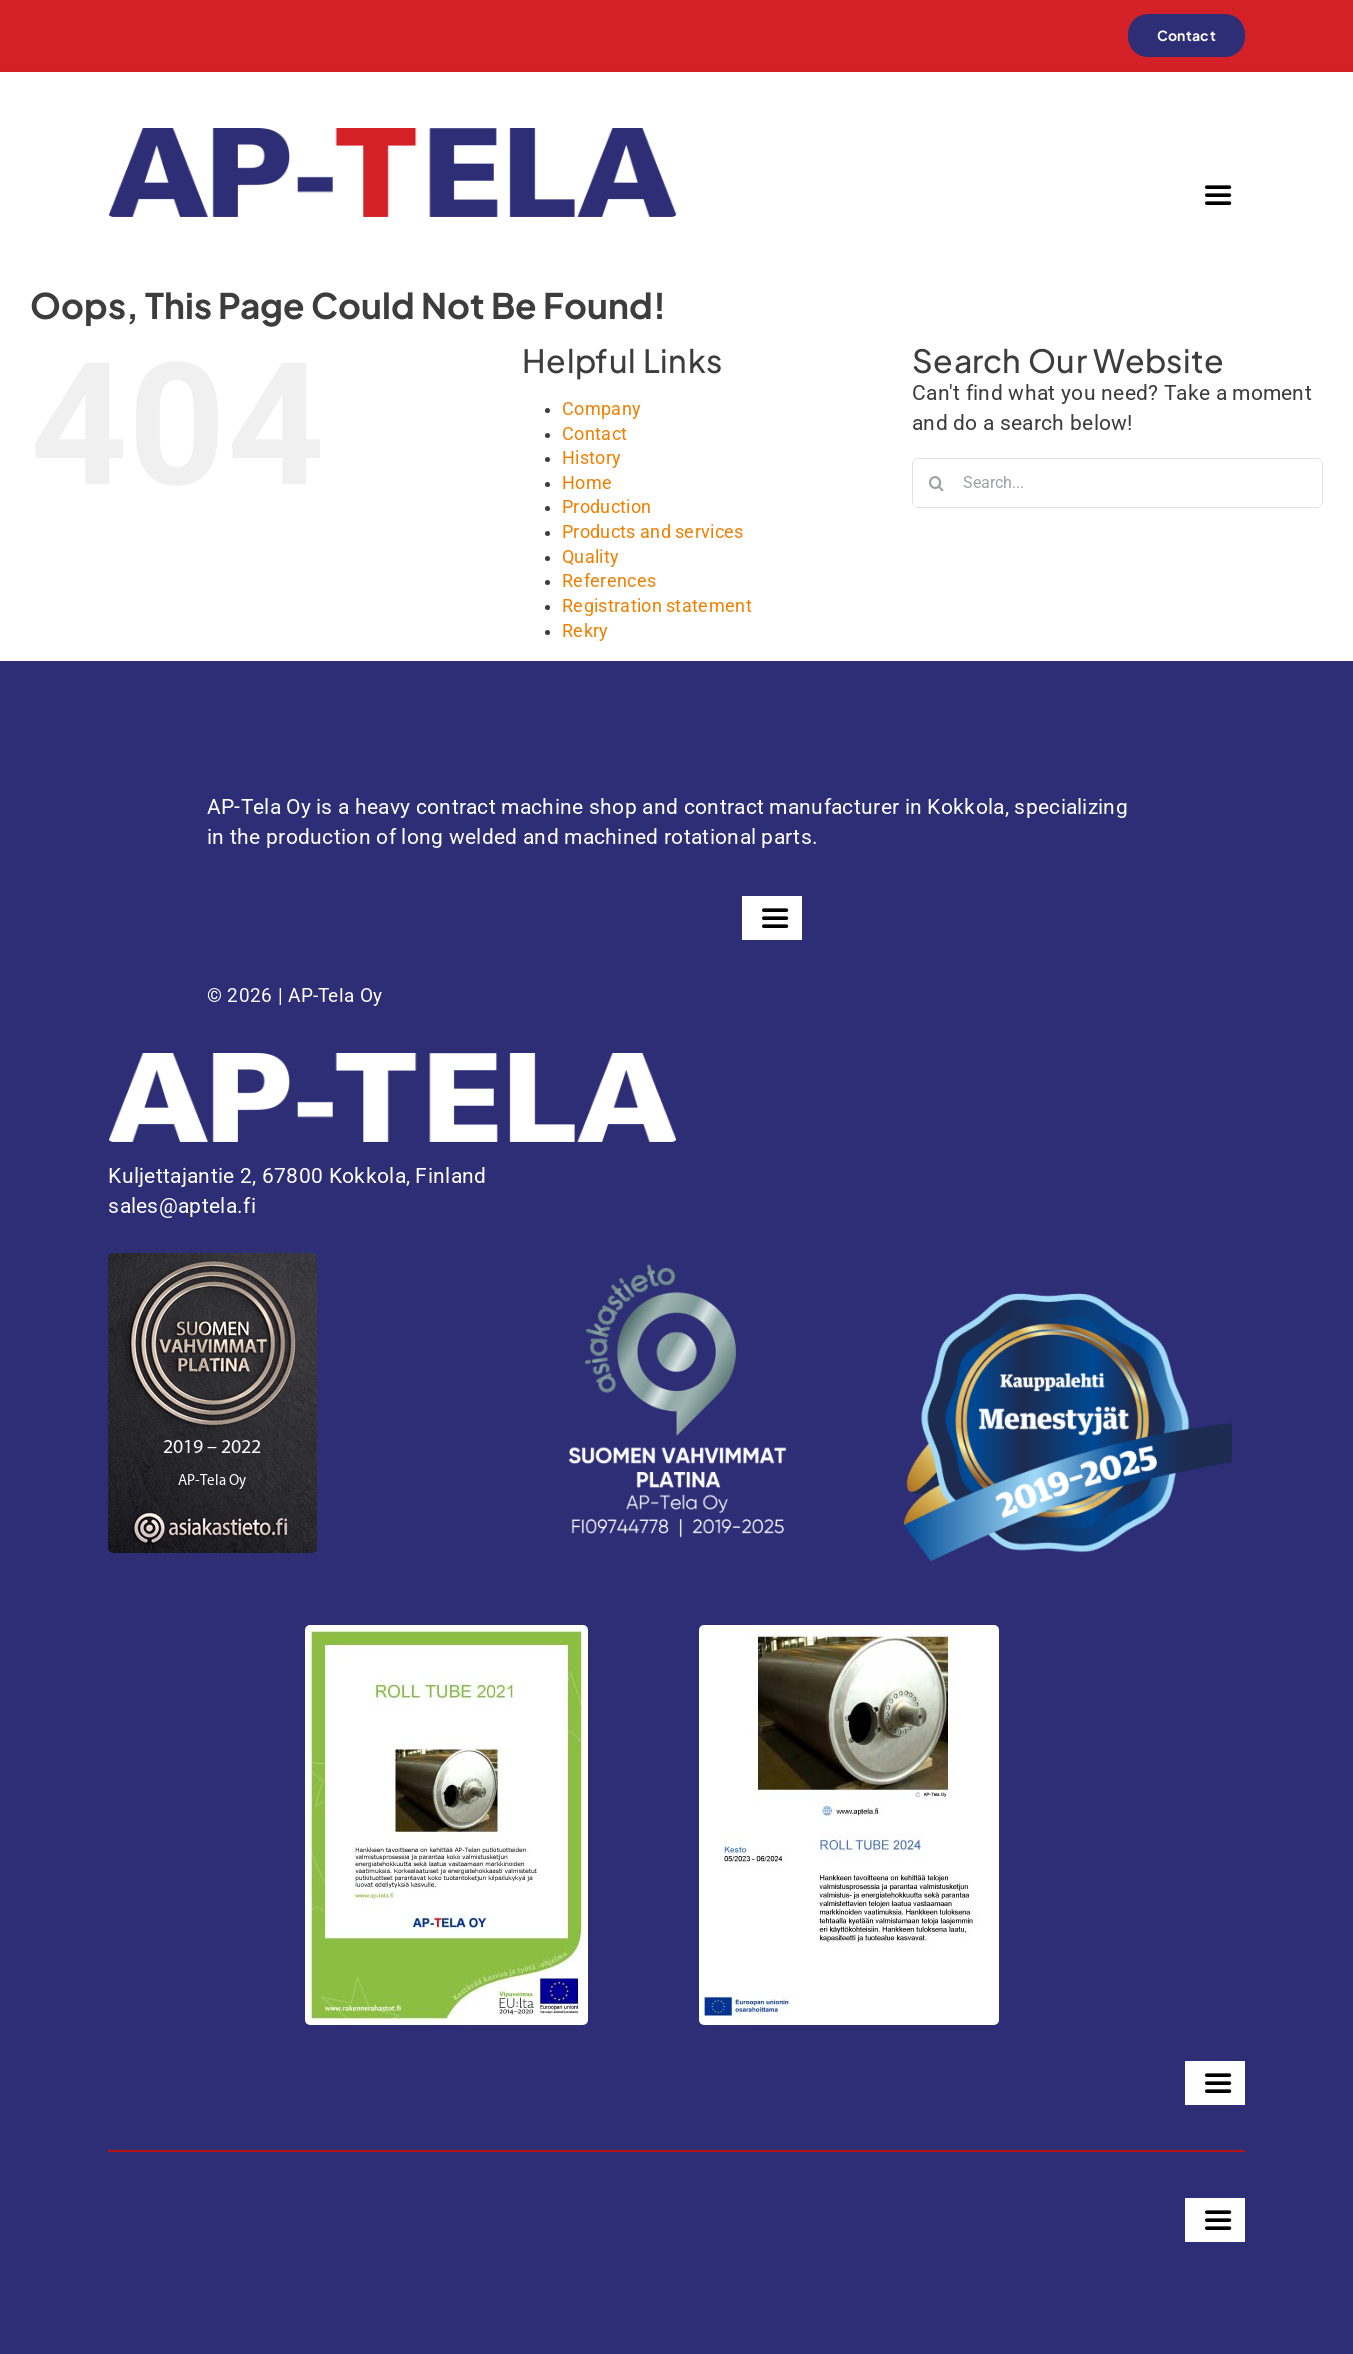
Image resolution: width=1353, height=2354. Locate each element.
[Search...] (1117, 483)
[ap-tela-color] (392, 138)
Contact (594, 434)
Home (587, 483)
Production (606, 507)
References (609, 581)
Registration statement (657, 606)
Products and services (653, 532)
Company (601, 409)
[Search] (937, 483)
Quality (590, 557)
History (591, 458)
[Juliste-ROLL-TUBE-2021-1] (446, 1635)
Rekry (585, 631)
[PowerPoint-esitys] (849, 1635)
